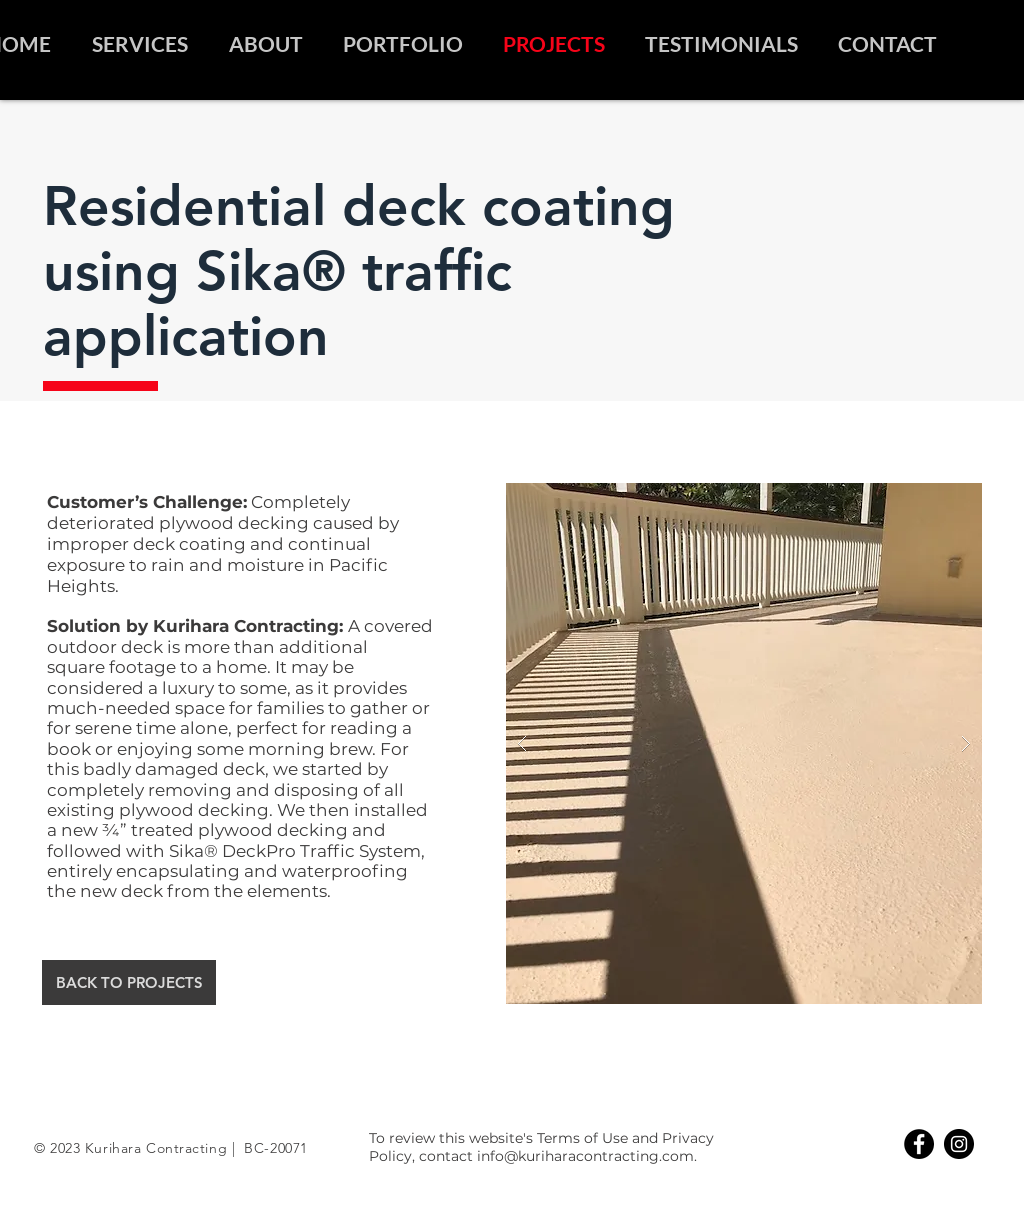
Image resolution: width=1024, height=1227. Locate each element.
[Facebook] (919, 1144)
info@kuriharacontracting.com (585, 1156)
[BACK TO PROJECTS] (129, 982)
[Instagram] (959, 1144)
